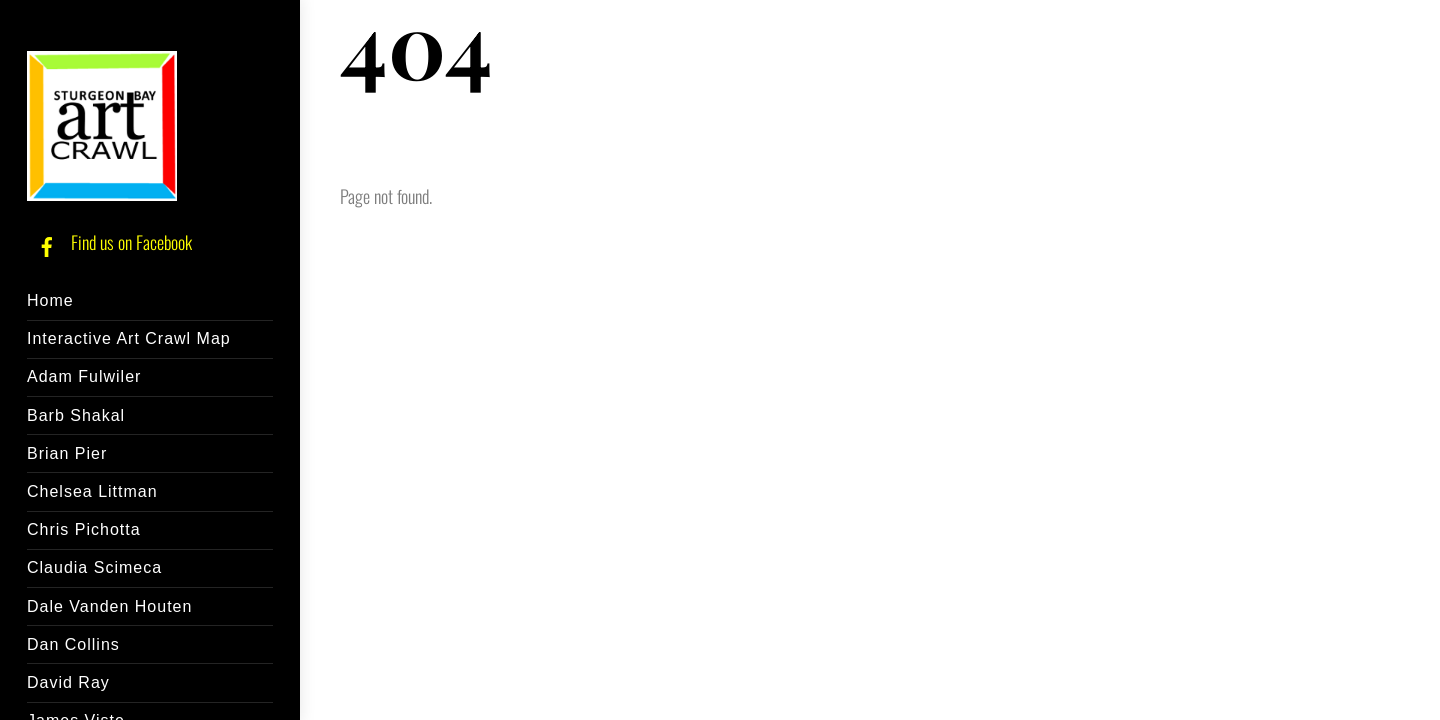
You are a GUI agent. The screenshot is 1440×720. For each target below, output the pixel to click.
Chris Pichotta (84, 529)
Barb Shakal (76, 415)
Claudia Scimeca (94, 567)
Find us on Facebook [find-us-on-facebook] (109, 242)
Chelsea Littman (92, 491)
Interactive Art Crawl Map (129, 338)
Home (50, 300)
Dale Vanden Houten (109, 606)
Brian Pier (67, 453)
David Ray (68, 682)
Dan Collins (73, 644)
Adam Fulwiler (84, 376)
